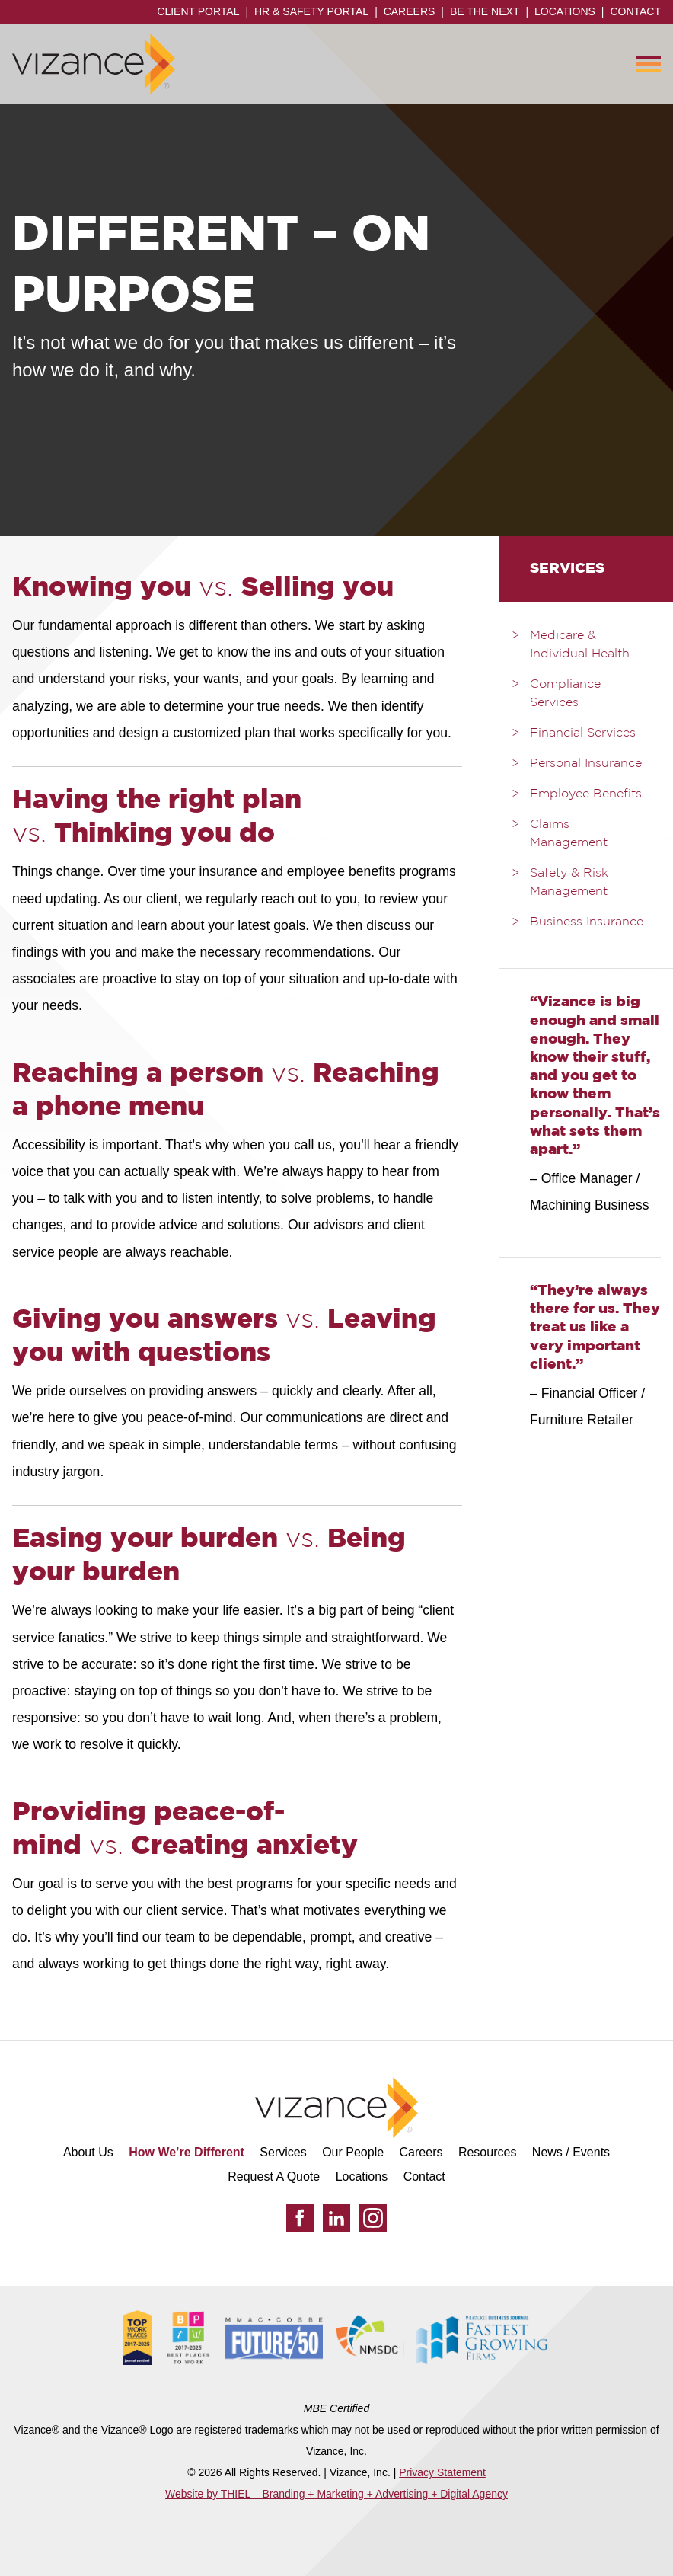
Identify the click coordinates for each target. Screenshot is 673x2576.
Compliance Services (565, 694)
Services (283, 2152)
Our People (353, 2152)
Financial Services (583, 733)
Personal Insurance (586, 764)
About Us (88, 2152)
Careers (409, 11)
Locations (564, 11)
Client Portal (198, 11)
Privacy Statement (442, 2472)
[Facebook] (300, 2218)
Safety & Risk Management (569, 883)
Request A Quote (274, 2176)
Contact (635, 11)
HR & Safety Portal (311, 11)
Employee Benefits (586, 794)
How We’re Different (186, 2152)
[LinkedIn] (336, 2218)
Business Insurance (586, 922)
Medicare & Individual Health (580, 645)
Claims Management (569, 834)
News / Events (571, 2152)
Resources (487, 2152)
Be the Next (485, 11)
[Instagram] (373, 2218)
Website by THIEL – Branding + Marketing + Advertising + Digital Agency (336, 2494)
